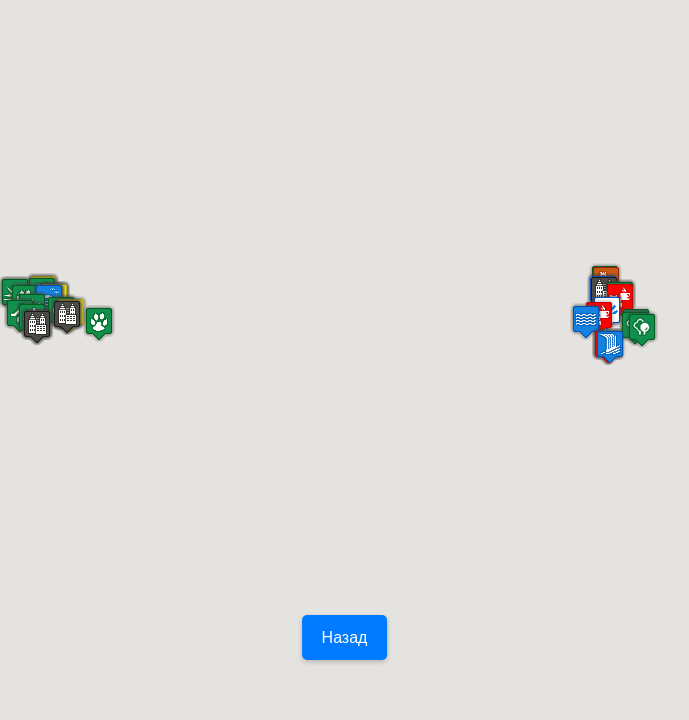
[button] (99, 323)
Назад (345, 637)
